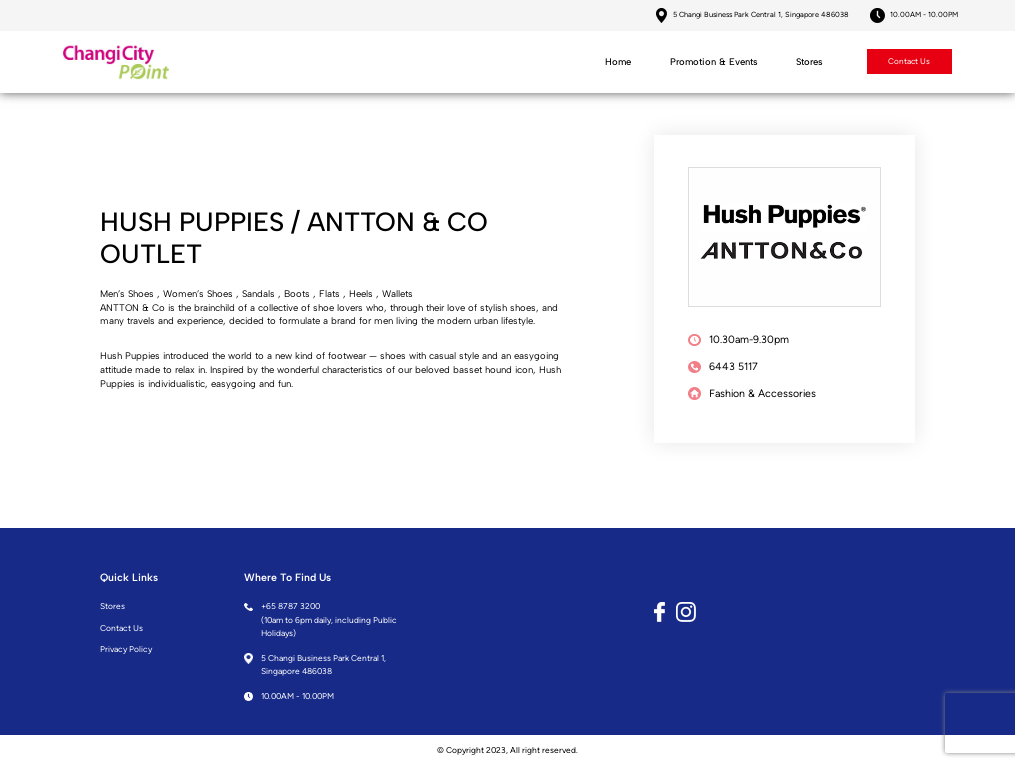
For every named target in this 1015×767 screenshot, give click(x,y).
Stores (808, 62)
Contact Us (908, 63)
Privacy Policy (126, 651)
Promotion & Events (713, 62)
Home (617, 62)
